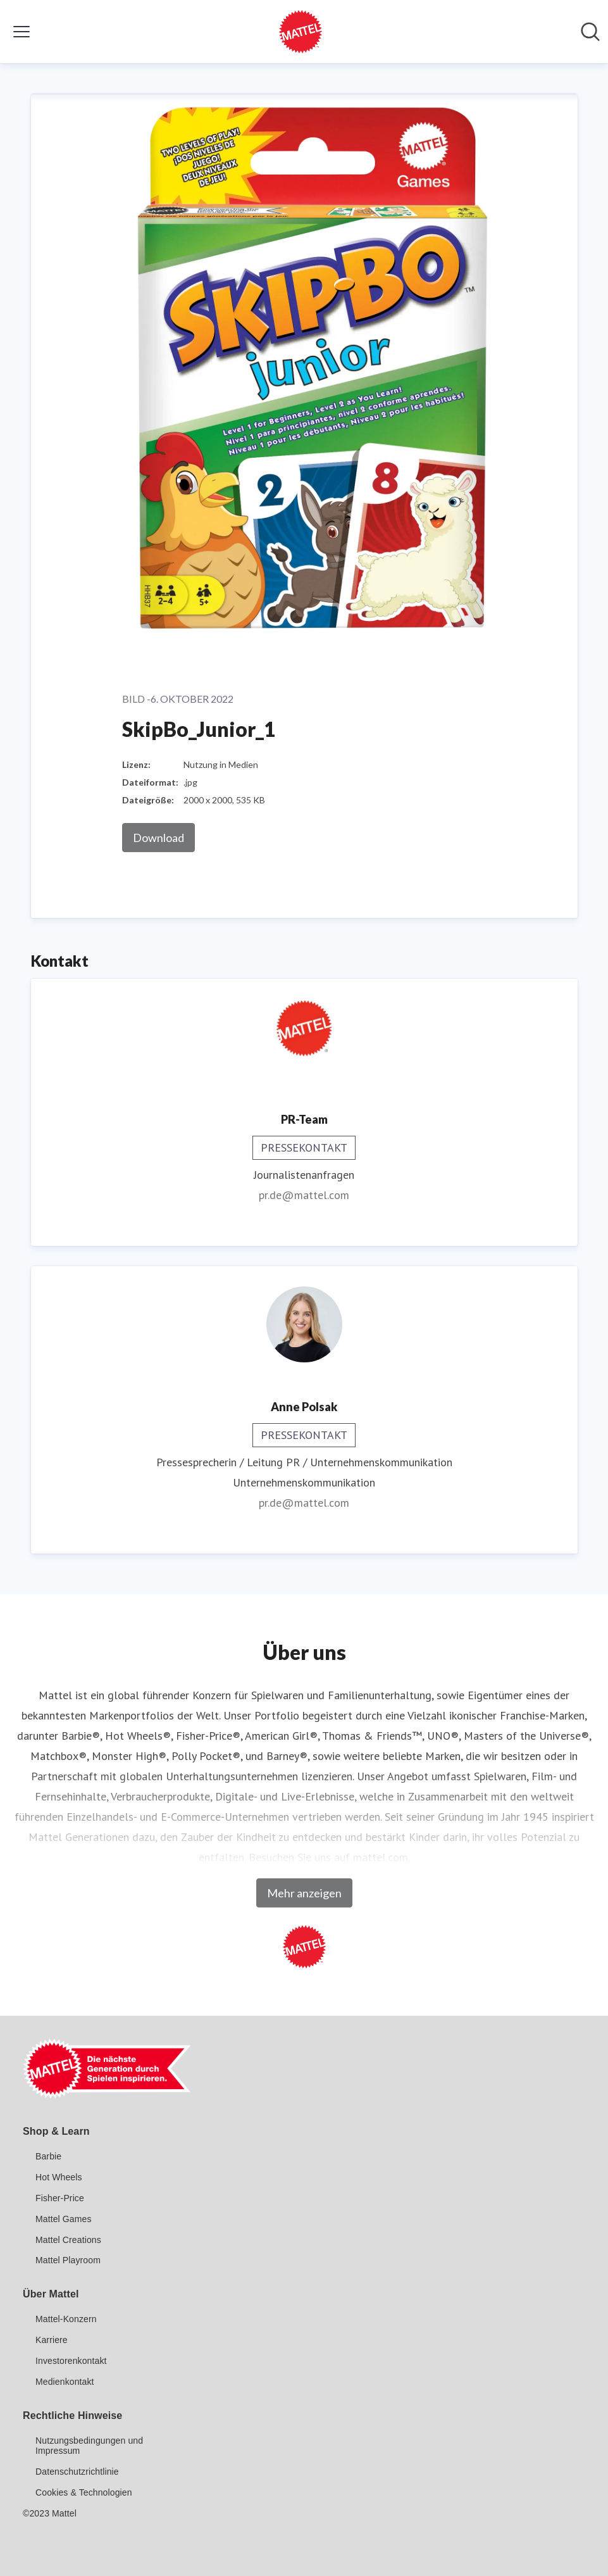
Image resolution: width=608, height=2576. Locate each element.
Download (158, 838)
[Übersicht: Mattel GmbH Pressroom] (300, 32)
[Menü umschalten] (21, 31)
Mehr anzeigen (304, 1893)
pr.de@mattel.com (304, 1195)
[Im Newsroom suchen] (590, 32)
